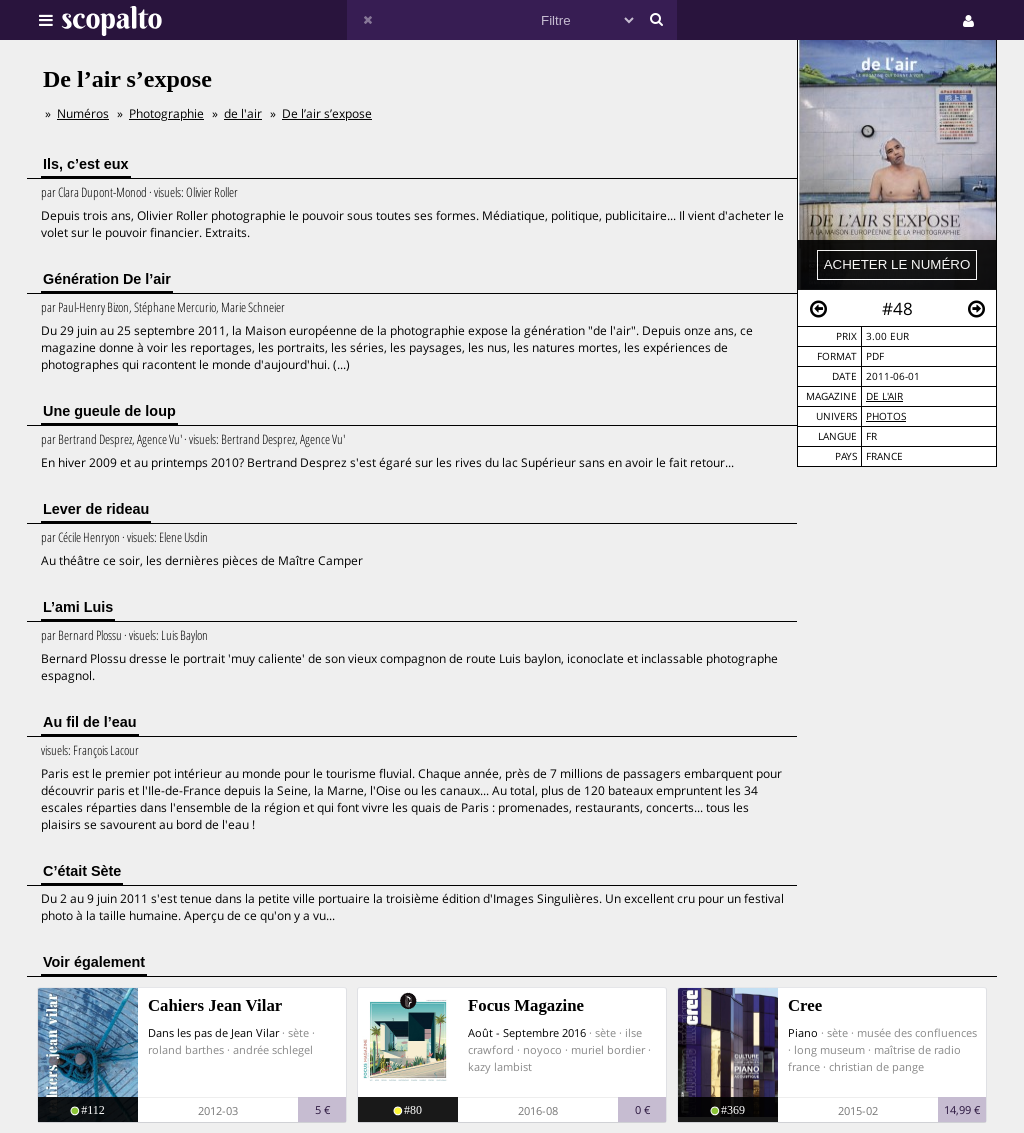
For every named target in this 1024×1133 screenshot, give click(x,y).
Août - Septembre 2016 (527, 1032)
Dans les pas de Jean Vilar (213, 1032)
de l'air (884, 396)
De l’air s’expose (327, 113)
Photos (886, 416)
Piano (803, 1032)
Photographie (166, 113)
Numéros (83, 113)
